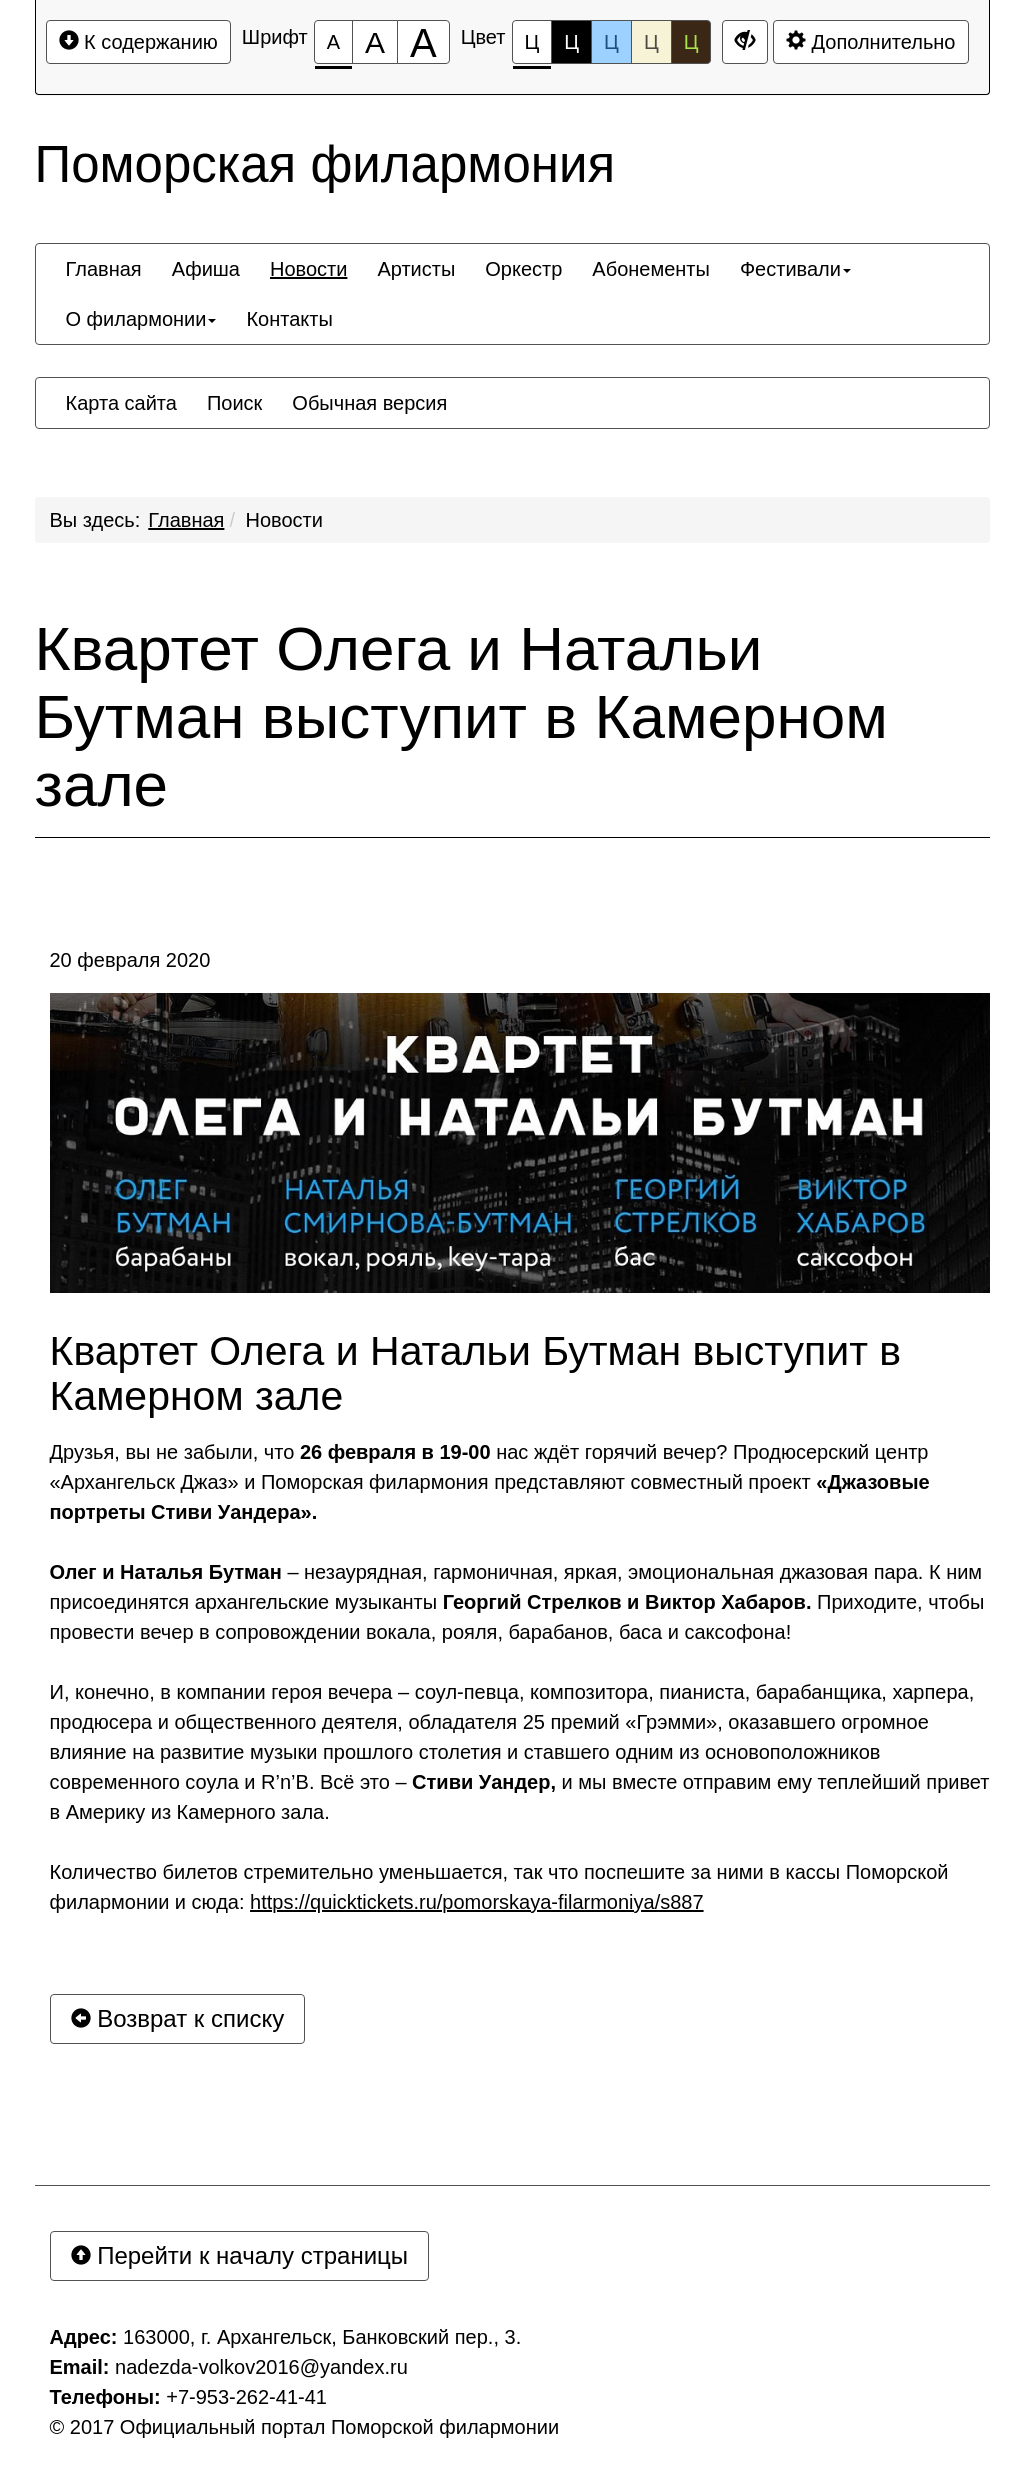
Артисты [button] (416, 269)
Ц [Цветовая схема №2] (571, 42)
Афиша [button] (206, 269)
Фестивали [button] (795, 269)
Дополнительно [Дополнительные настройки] (871, 41)
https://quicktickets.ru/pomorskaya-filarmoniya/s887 (477, 1902)
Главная (186, 520)
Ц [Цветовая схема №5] (691, 42)
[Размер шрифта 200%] (423, 42)
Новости (284, 520)
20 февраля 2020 (130, 960)
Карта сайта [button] (121, 403)
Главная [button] (104, 269)
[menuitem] (104, 269)
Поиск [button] (234, 403)
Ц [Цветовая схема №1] (532, 47)
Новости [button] (308, 269)
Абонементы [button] (651, 269)
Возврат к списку (178, 2018)
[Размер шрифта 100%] (333, 42)
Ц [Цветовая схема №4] (651, 42)
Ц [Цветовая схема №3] (611, 42)
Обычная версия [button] (369, 403)
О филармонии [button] (141, 319)
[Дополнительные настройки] (745, 42)
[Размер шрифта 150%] (375, 42)
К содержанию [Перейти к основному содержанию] (138, 41)
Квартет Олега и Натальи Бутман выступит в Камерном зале (461, 717)
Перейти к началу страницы (240, 2255)
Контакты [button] (289, 319)
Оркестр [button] (523, 269)
